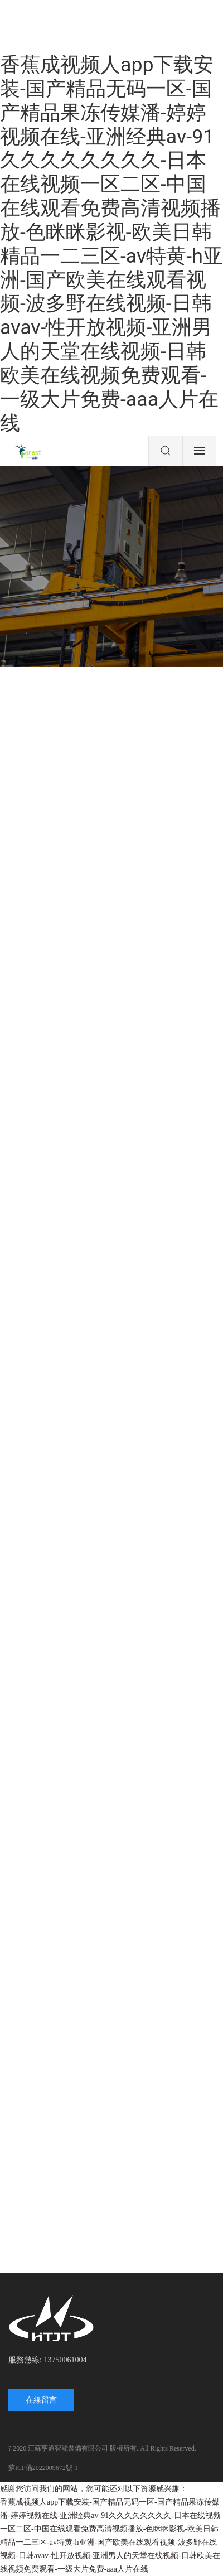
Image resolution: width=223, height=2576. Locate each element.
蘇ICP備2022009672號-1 (43, 2468)
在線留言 (41, 2400)
